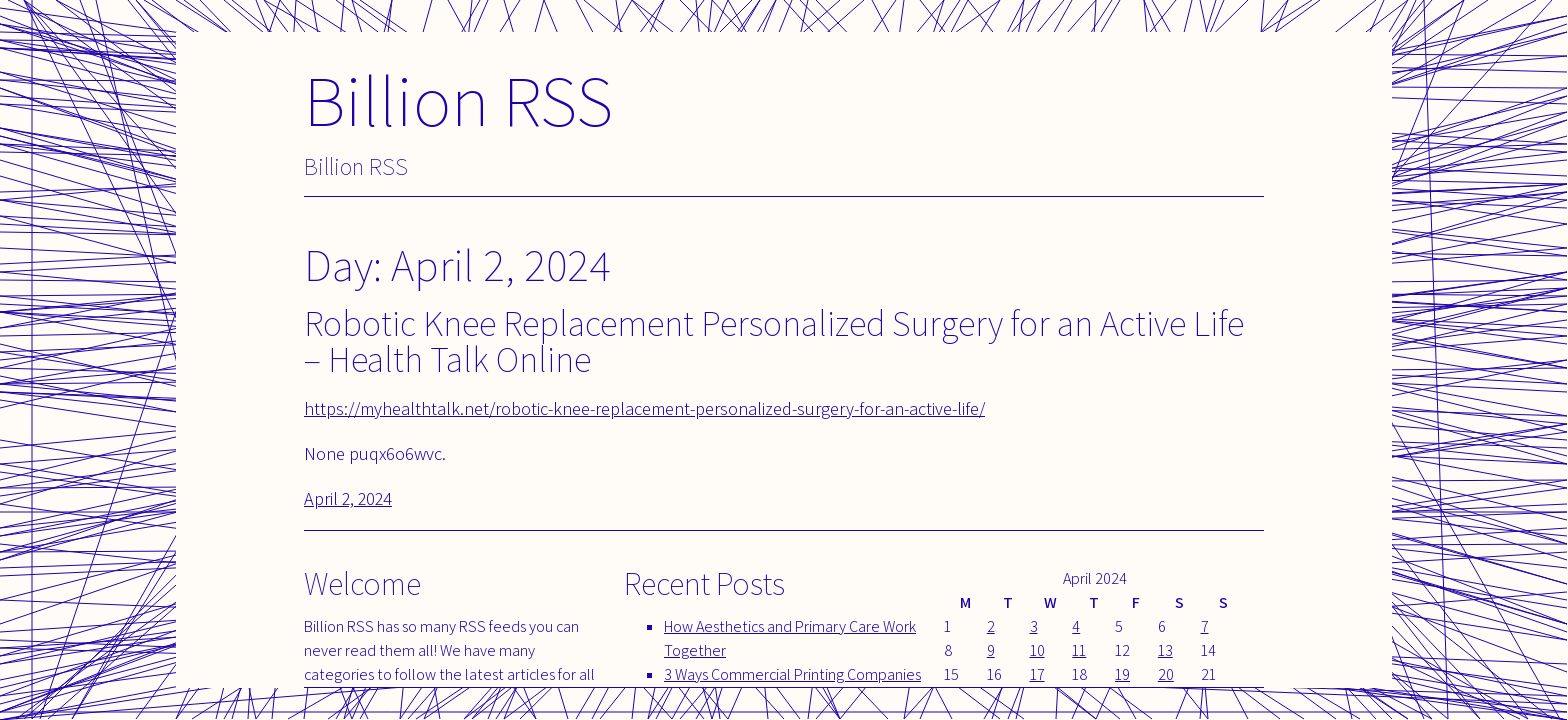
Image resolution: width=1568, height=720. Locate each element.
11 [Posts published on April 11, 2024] (1079, 650)
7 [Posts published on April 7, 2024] (1205, 626)
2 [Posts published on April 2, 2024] (991, 626)
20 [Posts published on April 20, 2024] (1166, 674)
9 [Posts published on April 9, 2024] (991, 650)
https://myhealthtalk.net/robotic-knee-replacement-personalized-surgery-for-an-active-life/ (644, 408)
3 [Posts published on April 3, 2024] (1034, 626)
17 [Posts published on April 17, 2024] (1037, 674)
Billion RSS (458, 99)
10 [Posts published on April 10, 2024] (1037, 650)
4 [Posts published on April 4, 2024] (1076, 626)
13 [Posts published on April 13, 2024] (1165, 650)
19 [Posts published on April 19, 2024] (1122, 674)
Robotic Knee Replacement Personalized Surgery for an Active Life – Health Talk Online (774, 340)
